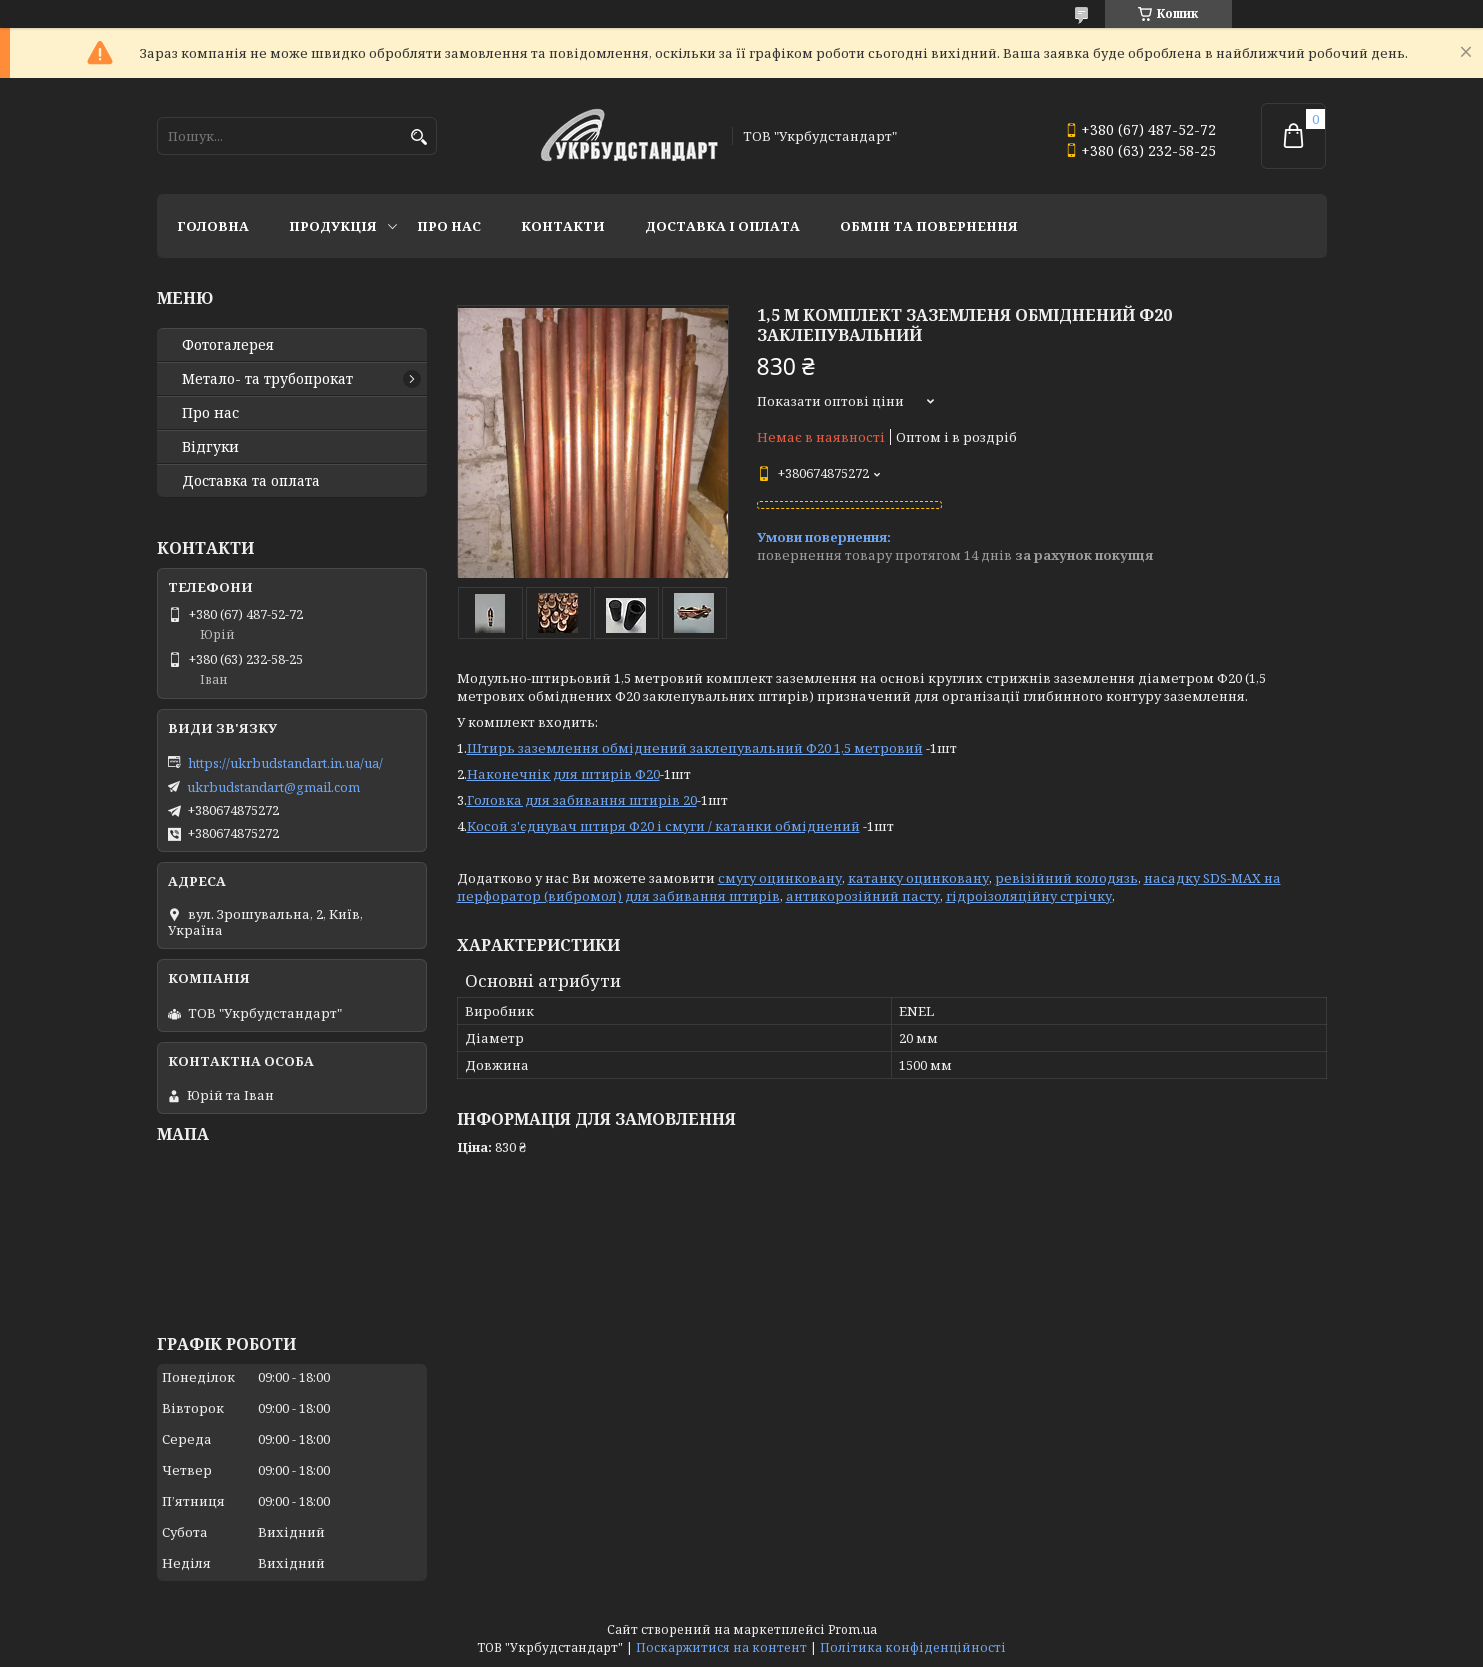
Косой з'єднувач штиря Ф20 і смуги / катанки (621, 826)
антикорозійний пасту (863, 896)
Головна (213, 226)
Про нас (449, 226)
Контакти (563, 226)
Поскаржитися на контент (721, 1647)
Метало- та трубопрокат (267, 379)
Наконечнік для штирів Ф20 (563, 774)
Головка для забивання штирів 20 (582, 800)
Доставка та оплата (251, 481)
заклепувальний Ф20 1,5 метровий (805, 748)
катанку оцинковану (918, 878)
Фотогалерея (228, 345)
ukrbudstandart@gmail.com (273, 787)
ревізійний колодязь (1066, 878)
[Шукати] (419, 137)
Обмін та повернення (929, 226)
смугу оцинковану (780, 878)
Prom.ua (852, 1629)
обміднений (644, 748)
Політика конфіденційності (913, 1647)
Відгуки (210, 447)
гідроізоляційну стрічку (1029, 896)
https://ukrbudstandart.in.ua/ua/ (285, 763)
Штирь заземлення (534, 748)
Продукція (333, 226)
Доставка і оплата (722, 226)
